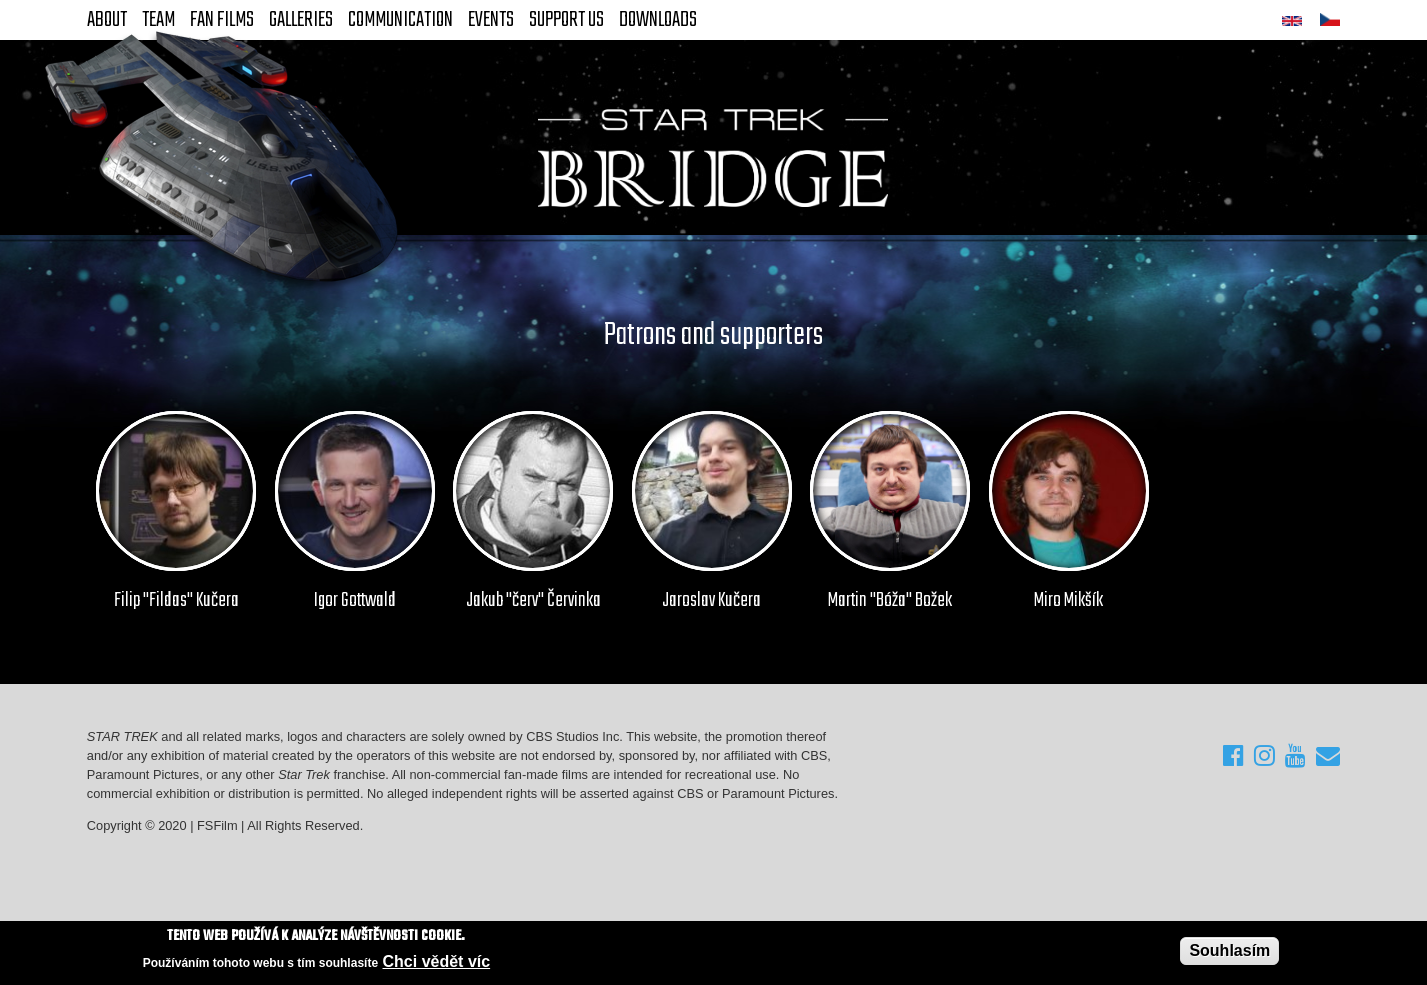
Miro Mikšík (1068, 601)
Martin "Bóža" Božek (890, 601)
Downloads (658, 20)
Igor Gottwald (355, 601)
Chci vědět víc (437, 962)
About (107, 20)
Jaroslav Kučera (711, 601)
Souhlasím (1229, 950)
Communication (400, 20)
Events (491, 20)
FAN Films (222, 20)
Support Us (566, 20)
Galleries (301, 20)
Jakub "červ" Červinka (533, 601)
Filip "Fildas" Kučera (176, 601)
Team (158, 20)
